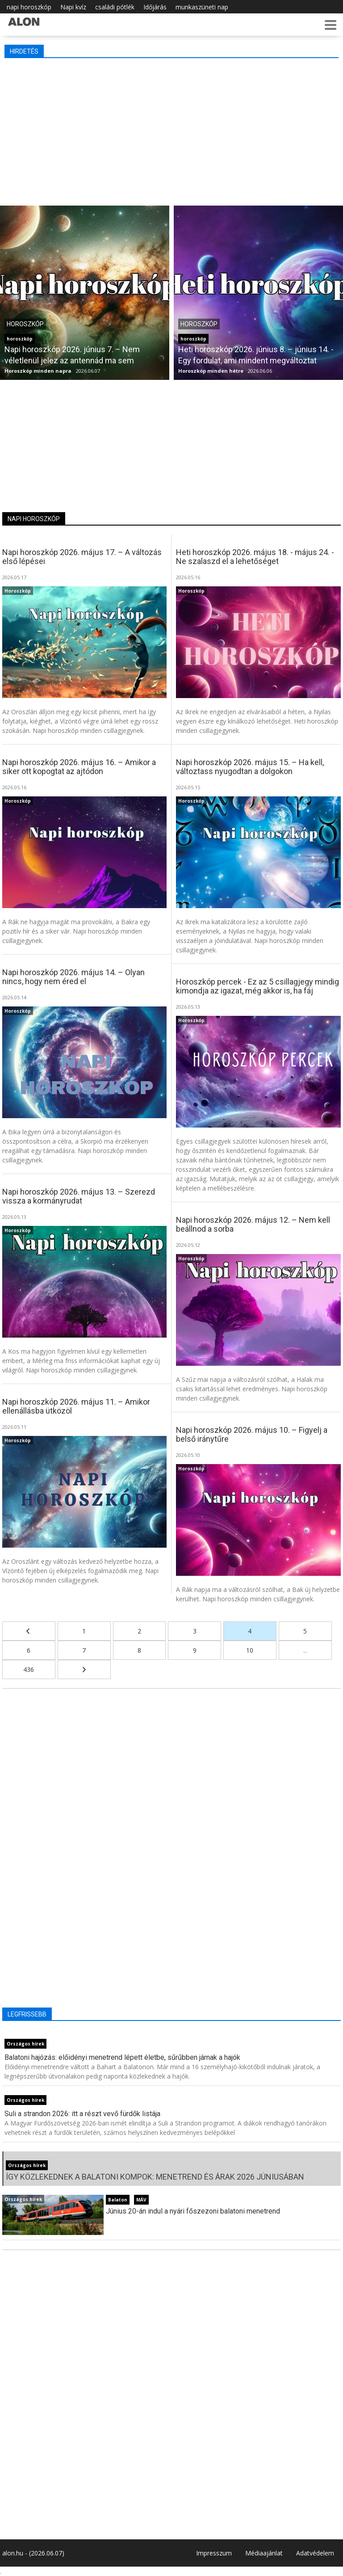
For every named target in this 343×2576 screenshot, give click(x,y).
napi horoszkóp (29, 7)
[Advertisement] (171, 129)
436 (28, 1669)
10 (249, 1650)
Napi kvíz (73, 7)
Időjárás (155, 7)
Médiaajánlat (264, 2553)
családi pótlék (114, 7)
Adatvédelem (315, 2553)
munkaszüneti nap (202, 7)
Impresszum (214, 2553)
